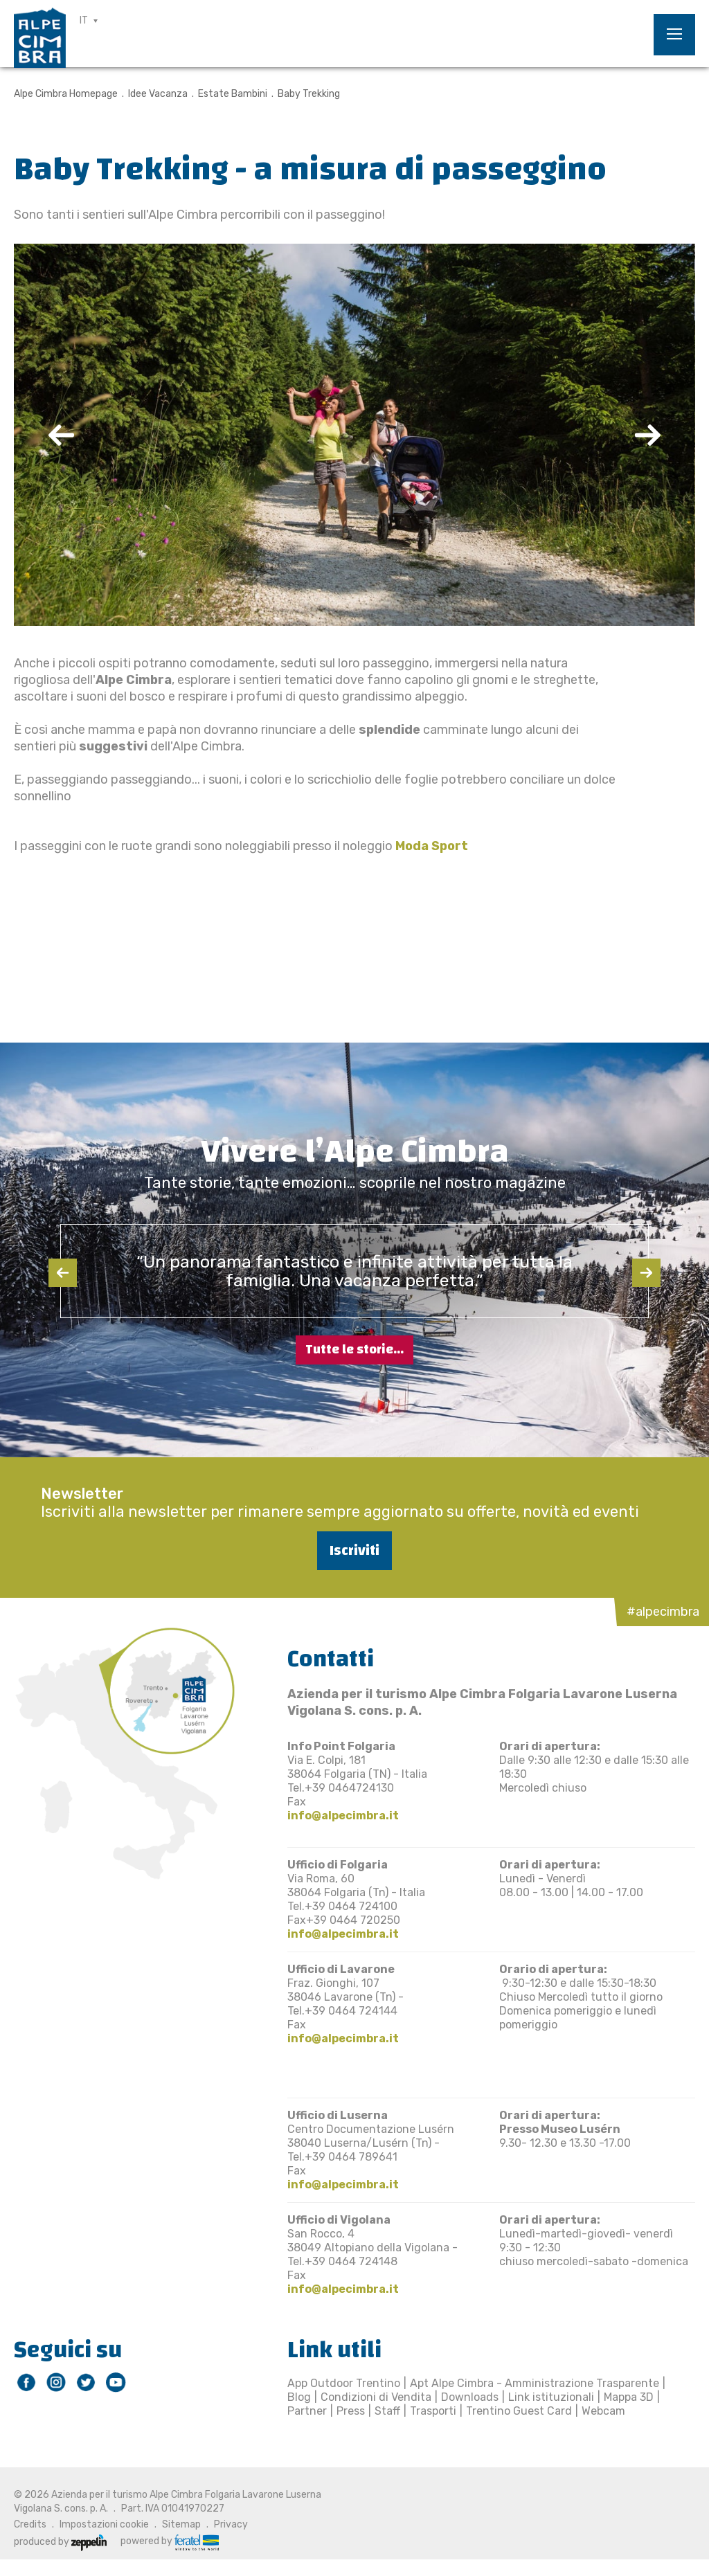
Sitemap (181, 2524)
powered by (169, 2541)
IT (84, 20)
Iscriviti (354, 1550)
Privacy (231, 2524)
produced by (60, 2541)
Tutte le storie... (354, 1349)
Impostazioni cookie (104, 2524)
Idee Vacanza (158, 94)
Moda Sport (431, 846)
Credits (30, 2524)
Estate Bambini (232, 94)
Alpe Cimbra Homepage (66, 94)
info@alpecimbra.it (343, 1815)
